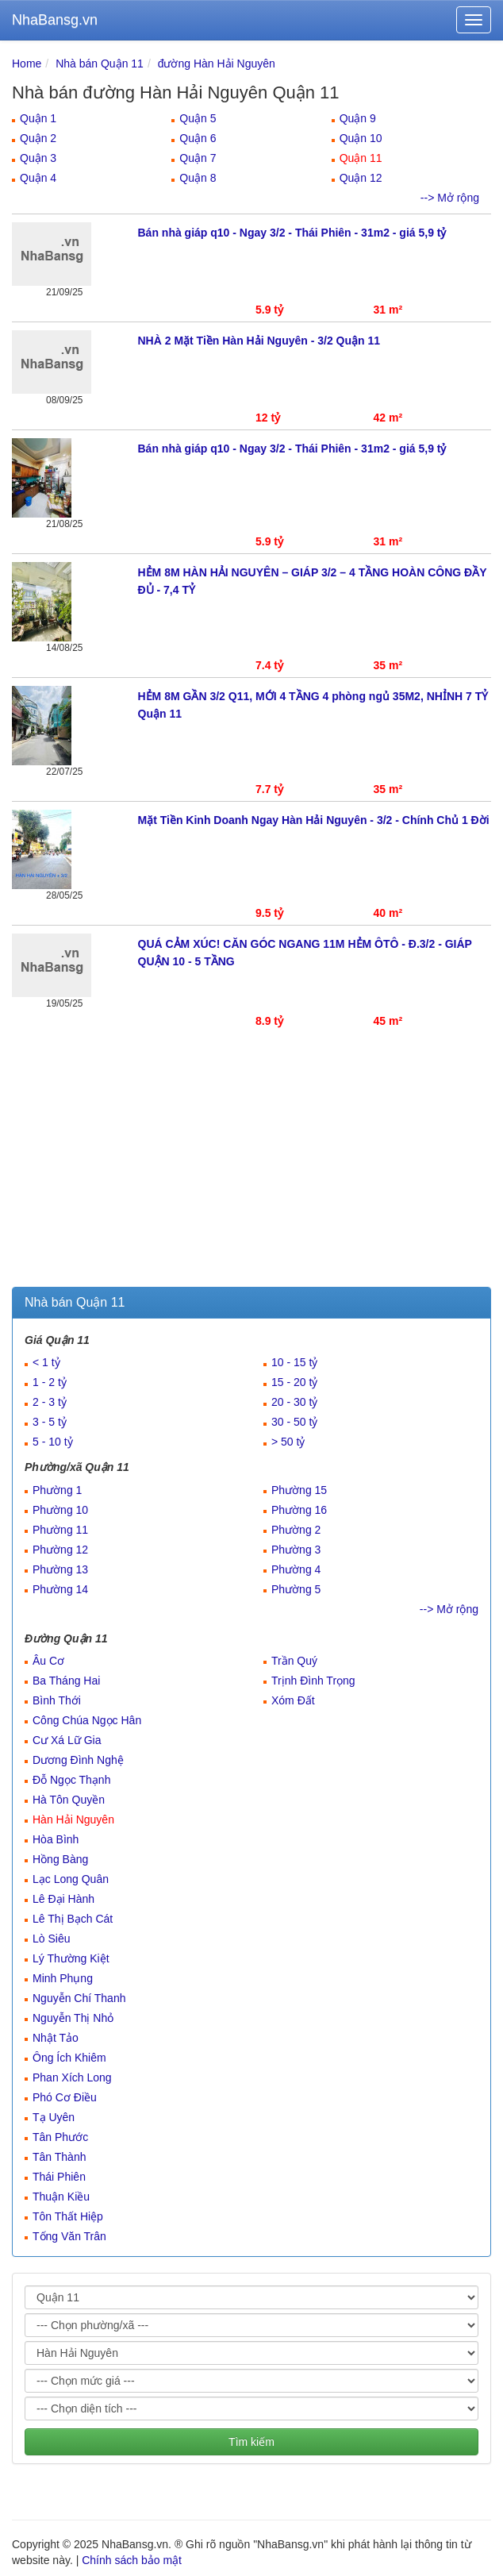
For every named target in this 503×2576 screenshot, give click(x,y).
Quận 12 (361, 177)
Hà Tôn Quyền (69, 1799)
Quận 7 (197, 158)
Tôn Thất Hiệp (68, 2216)
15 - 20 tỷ (294, 1382)
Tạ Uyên (54, 2117)
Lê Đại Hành (63, 1899)
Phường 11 (60, 1529)
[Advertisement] (251, 1168)
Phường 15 (299, 1490)
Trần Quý (294, 1660)
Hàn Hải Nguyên (73, 1819)
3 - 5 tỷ (50, 1421)
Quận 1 (38, 118)
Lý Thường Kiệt (71, 1958)
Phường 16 (299, 1510)
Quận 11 (361, 158)
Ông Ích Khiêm (69, 2057)
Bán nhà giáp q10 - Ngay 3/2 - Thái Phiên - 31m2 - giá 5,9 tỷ (292, 232)
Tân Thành (59, 2157)
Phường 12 (60, 1549)
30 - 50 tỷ (294, 1421)
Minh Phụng (63, 1978)
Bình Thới (57, 1700)
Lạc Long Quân (71, 1879)
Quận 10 (361, 138)
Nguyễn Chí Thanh (79, 1998)
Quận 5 (197, 118)
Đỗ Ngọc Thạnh (71, 1779)
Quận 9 (358, 118)
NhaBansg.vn (55, 20)
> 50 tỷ (288, 1441)
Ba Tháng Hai (66, 1680)
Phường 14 (60, 1589)
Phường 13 (60, 1569)
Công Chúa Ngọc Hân (87, 1720)
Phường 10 (60, 1510)
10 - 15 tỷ (294, 1362)
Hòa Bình (56, 1839)
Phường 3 (296, 1549)
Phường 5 (296, 1589)
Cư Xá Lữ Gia (67, 1740)
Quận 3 (38, 158)
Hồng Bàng (60, 1859)
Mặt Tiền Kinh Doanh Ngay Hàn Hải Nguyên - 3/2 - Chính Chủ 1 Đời (314, 820)
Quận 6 (197, 138)
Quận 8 (197, 177)
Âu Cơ (48, 1660)
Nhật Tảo (56, 2037)
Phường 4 (296, 1569)
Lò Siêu (51, 1938)
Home (26, 63)
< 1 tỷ (46, 1362)
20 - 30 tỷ (294, 1402)
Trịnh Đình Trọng (313, 1680)
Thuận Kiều (61, 2196)
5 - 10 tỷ (53, 1441)
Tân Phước (60, 2137)
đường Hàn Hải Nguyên (216, 63)
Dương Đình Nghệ (78, 1760)
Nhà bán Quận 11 (100, 63)
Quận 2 (38, 138)
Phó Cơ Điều (65, 2097)
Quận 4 (38, 177)
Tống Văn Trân (69, 2236)
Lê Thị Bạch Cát (73, 1918)
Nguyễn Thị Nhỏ (73, 2018)
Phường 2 (296, 1529)
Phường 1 (57, 1490)
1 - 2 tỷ (50, 1382)
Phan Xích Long (72, 2077)
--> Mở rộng (449, 197)
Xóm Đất (293, 1700)
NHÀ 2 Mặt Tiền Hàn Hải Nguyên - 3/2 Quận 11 (259, 340)
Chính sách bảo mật (132, 2560)
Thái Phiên (59, 2176)
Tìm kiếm (251, 2441)
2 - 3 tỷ (50, 1402)
